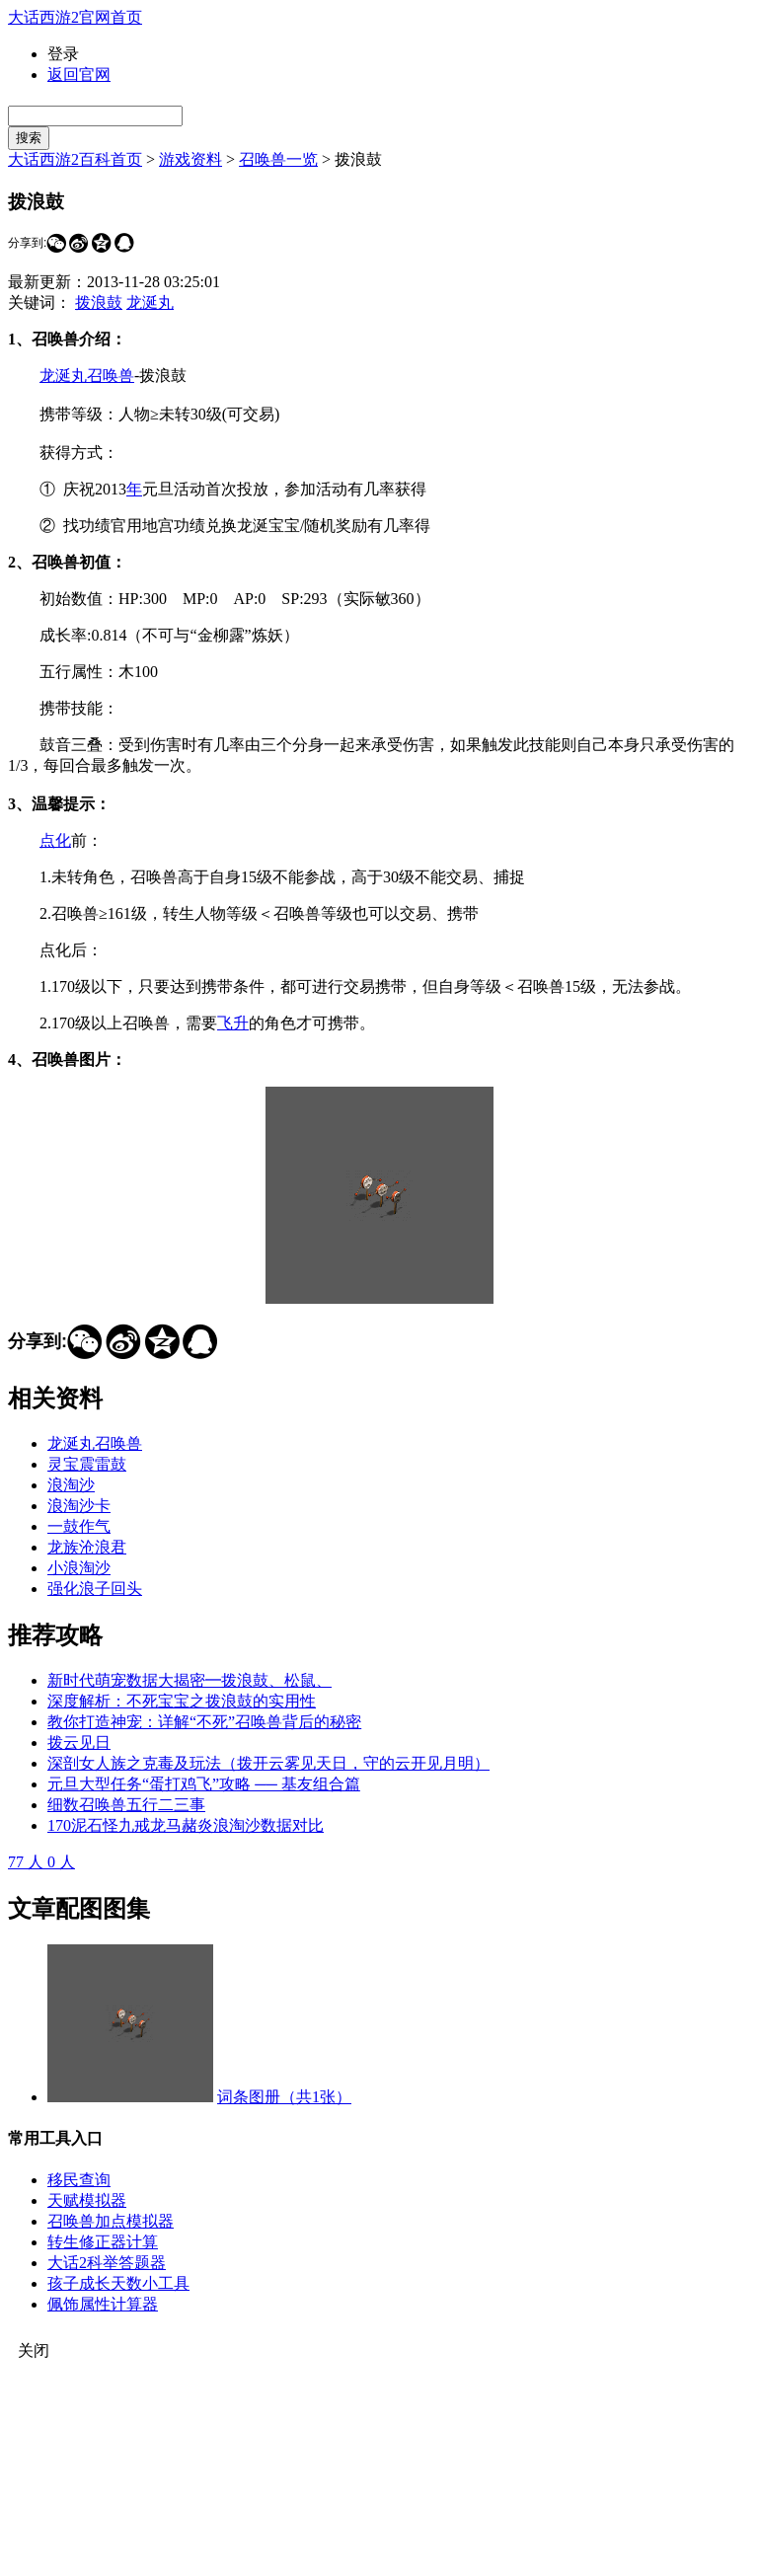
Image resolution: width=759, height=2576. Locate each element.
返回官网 (79, 74)
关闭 (33, 2350)
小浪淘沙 (79, 1567)
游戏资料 (190, 159)
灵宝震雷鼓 (86, 1464)
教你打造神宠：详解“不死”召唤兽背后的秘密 (204, 1721)
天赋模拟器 (86, 2200)
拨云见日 (79, 1742)
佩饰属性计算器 (102, 2304)
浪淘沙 (71, 1485)
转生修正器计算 (102, 2242)
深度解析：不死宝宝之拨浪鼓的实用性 (181, 1701)
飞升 (233, 1023)
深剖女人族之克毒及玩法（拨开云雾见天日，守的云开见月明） (268, 1763)
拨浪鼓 (98, 302)
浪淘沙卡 (79, 1505)
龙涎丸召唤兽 (86, 375)
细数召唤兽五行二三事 (126, 1804)
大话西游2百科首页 (75, 159)
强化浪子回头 (94, 1588)
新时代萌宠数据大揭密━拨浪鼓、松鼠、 (189, 1680)
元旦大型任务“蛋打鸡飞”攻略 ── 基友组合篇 (203, 1784)
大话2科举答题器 (106, 2262)
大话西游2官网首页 (75, 17)
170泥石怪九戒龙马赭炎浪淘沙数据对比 (185, 1825)
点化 (55, 840)
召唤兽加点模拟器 (110, 2221)
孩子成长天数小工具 (118, 2283)
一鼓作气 (79, 1526)
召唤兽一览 (278, 159)
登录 (63, 53)
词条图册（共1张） (284, 2096)
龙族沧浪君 (86, 1547)
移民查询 (79, 2179)
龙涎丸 (150, 302)
